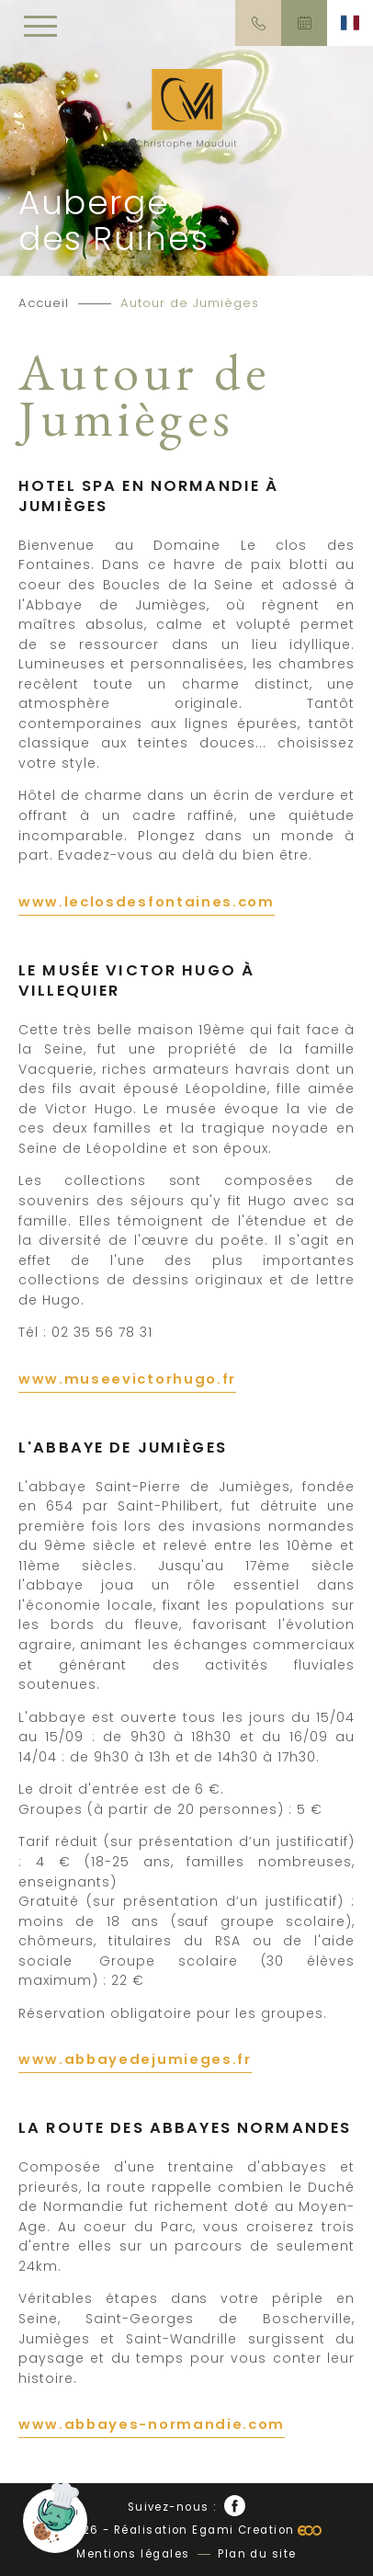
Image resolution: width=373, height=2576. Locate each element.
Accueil (43, 303)
